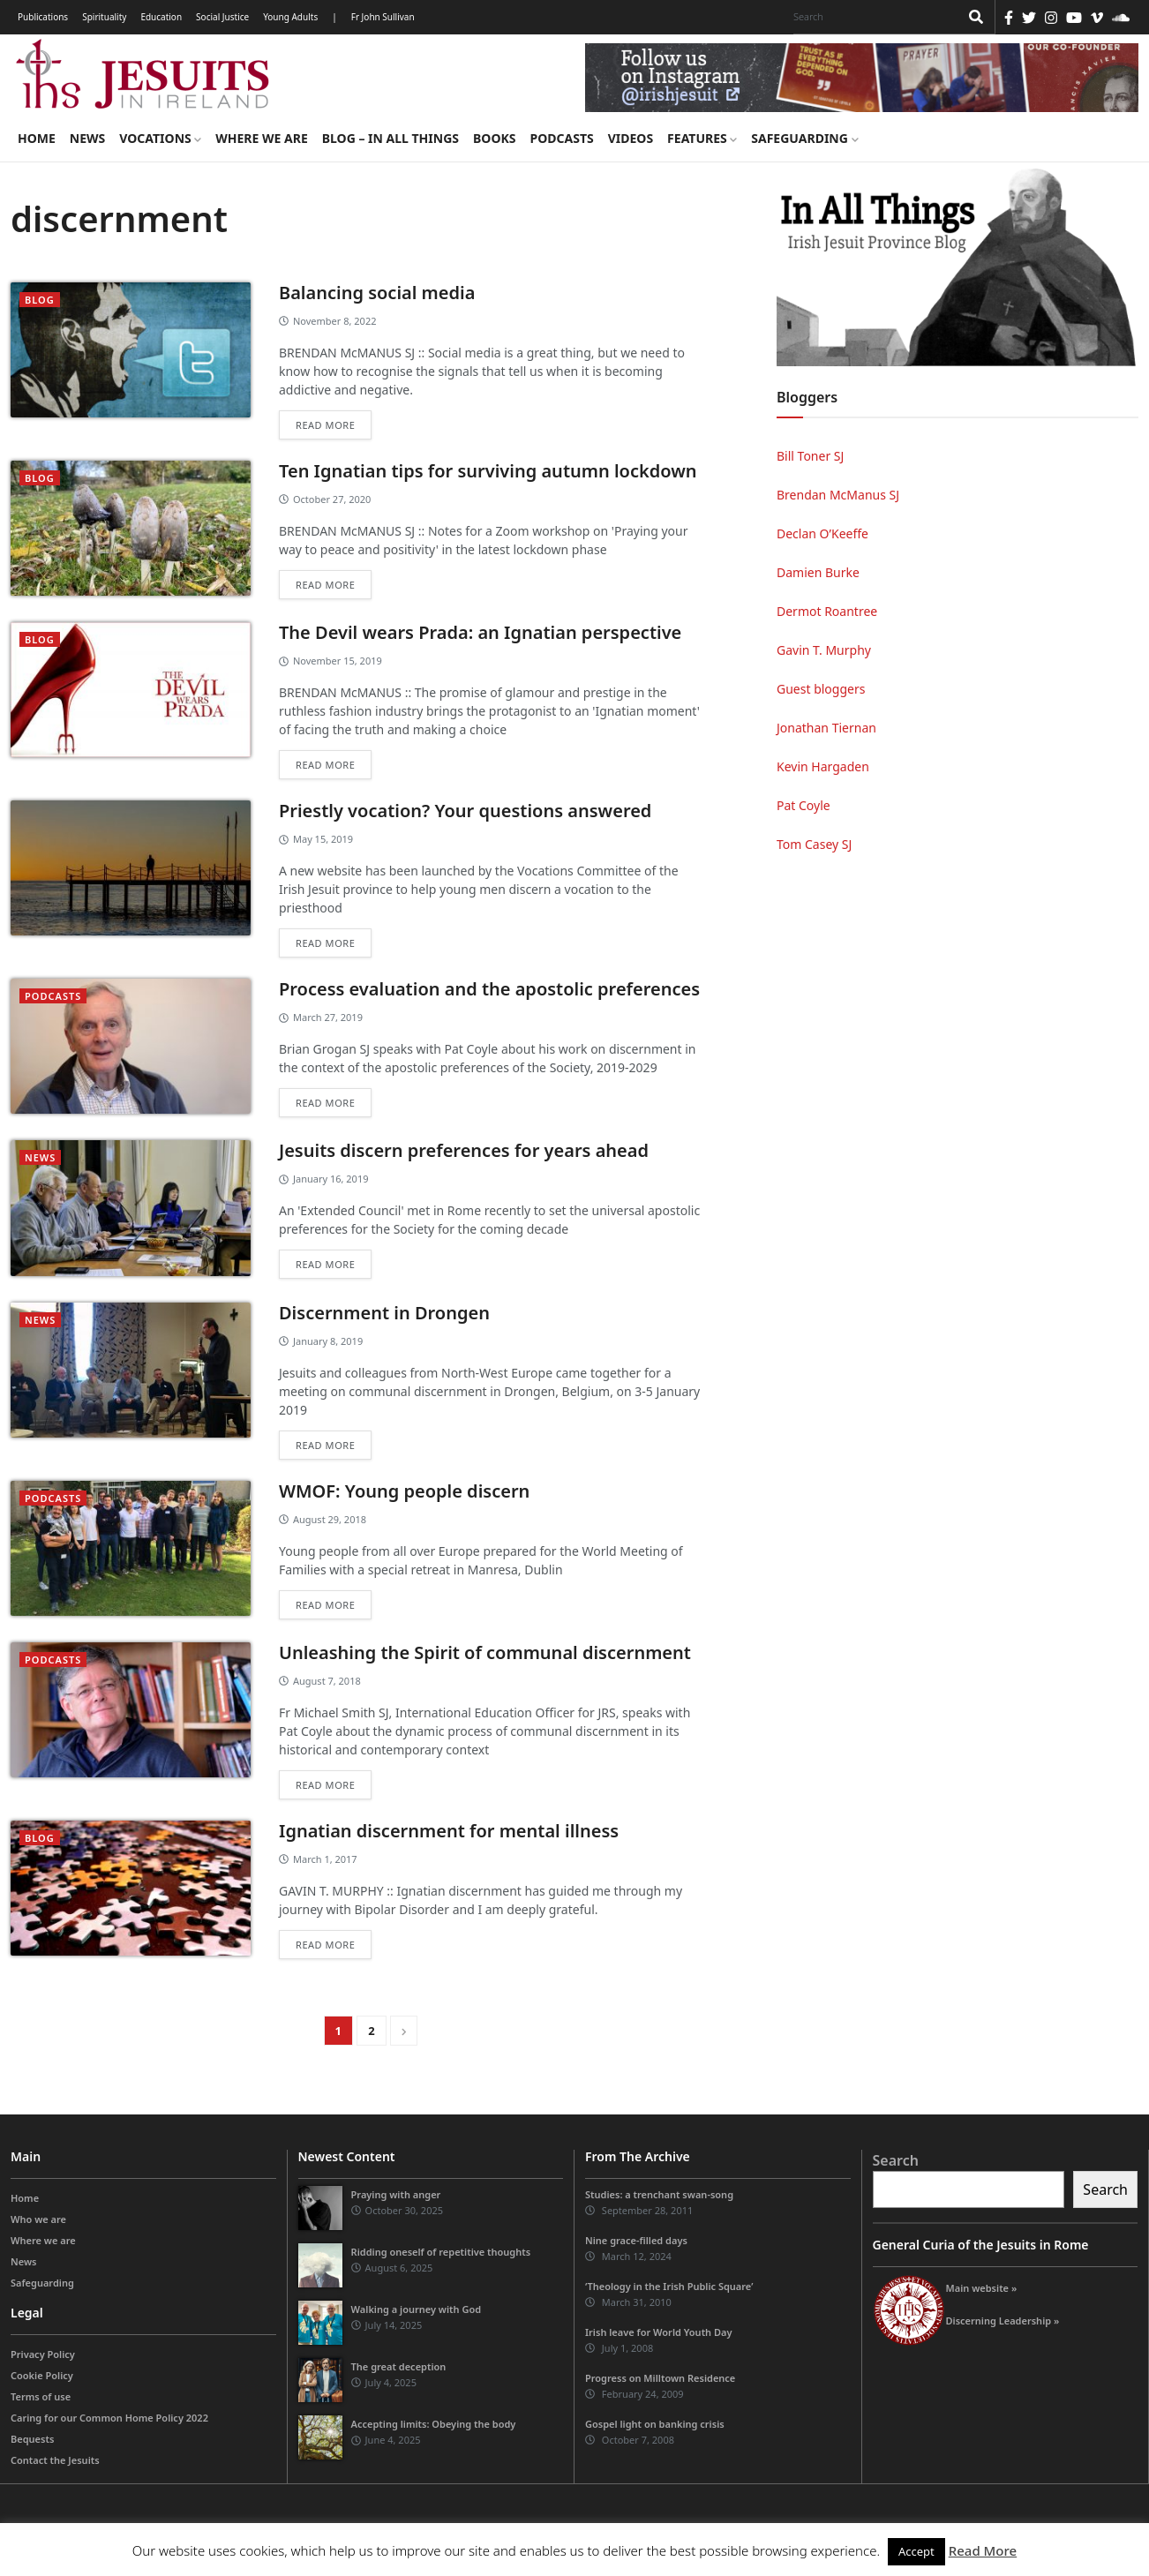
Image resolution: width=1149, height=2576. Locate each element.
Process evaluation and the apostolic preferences (489, 989)
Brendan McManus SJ (838, 494)
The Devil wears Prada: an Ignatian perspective (480, 632)
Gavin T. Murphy (824, 650)
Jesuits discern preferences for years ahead (464, 1150)
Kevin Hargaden (823, 766)
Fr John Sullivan (383, 17)
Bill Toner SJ (810, 455)
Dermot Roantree (827, 611)
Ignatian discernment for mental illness (449, 1831)
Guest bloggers (821, 688)
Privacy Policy (43, 2354)
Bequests (32, 2438)
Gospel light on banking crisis (655, 2423)
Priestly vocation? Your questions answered (465, 810)
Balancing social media (377, 292)
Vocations (160, 138)
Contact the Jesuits (55, 2460)
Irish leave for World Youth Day (658, 2332)
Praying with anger (396, 2194)
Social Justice (222, 17)
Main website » (982, 2287)
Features (702, 138)
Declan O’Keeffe (822, 533)
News (87, 138)
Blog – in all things (390, 138)
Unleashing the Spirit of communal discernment (485, 1652)
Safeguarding (804, 138)
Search (896, 2160)
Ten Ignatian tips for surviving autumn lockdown (488, 471)
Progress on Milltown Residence (660, 2377)
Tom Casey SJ (814, 844)
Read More (983, 2550)
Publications (43, 17)
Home (37, 138)
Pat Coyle (803, 805)
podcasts (53, 996)
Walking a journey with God (416, 2309)
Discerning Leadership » (1003, 2320)
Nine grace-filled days (636, 2240)
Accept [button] (916, 2551)
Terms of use (41, 2396)
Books (494, 138)
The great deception (399, 2366)
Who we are (38, 2219)
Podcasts (561, 138)
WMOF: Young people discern (404, 1491)
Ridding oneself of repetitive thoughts (441, 2251)
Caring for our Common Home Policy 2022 (109, 2417)
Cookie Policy (42, 2375)
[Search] (871, 17)
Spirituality (104, 17)
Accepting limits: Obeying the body (433, 2423)
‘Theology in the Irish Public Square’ (669, 2286)
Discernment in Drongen (384, 1313)
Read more (325, 425)
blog (40, 299)
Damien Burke (818, 572)
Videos (630, 138)
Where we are (261, 138)
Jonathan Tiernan (826, 727)
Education (161, 17)
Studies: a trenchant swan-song (659, 2194)
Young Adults (290, 17)
